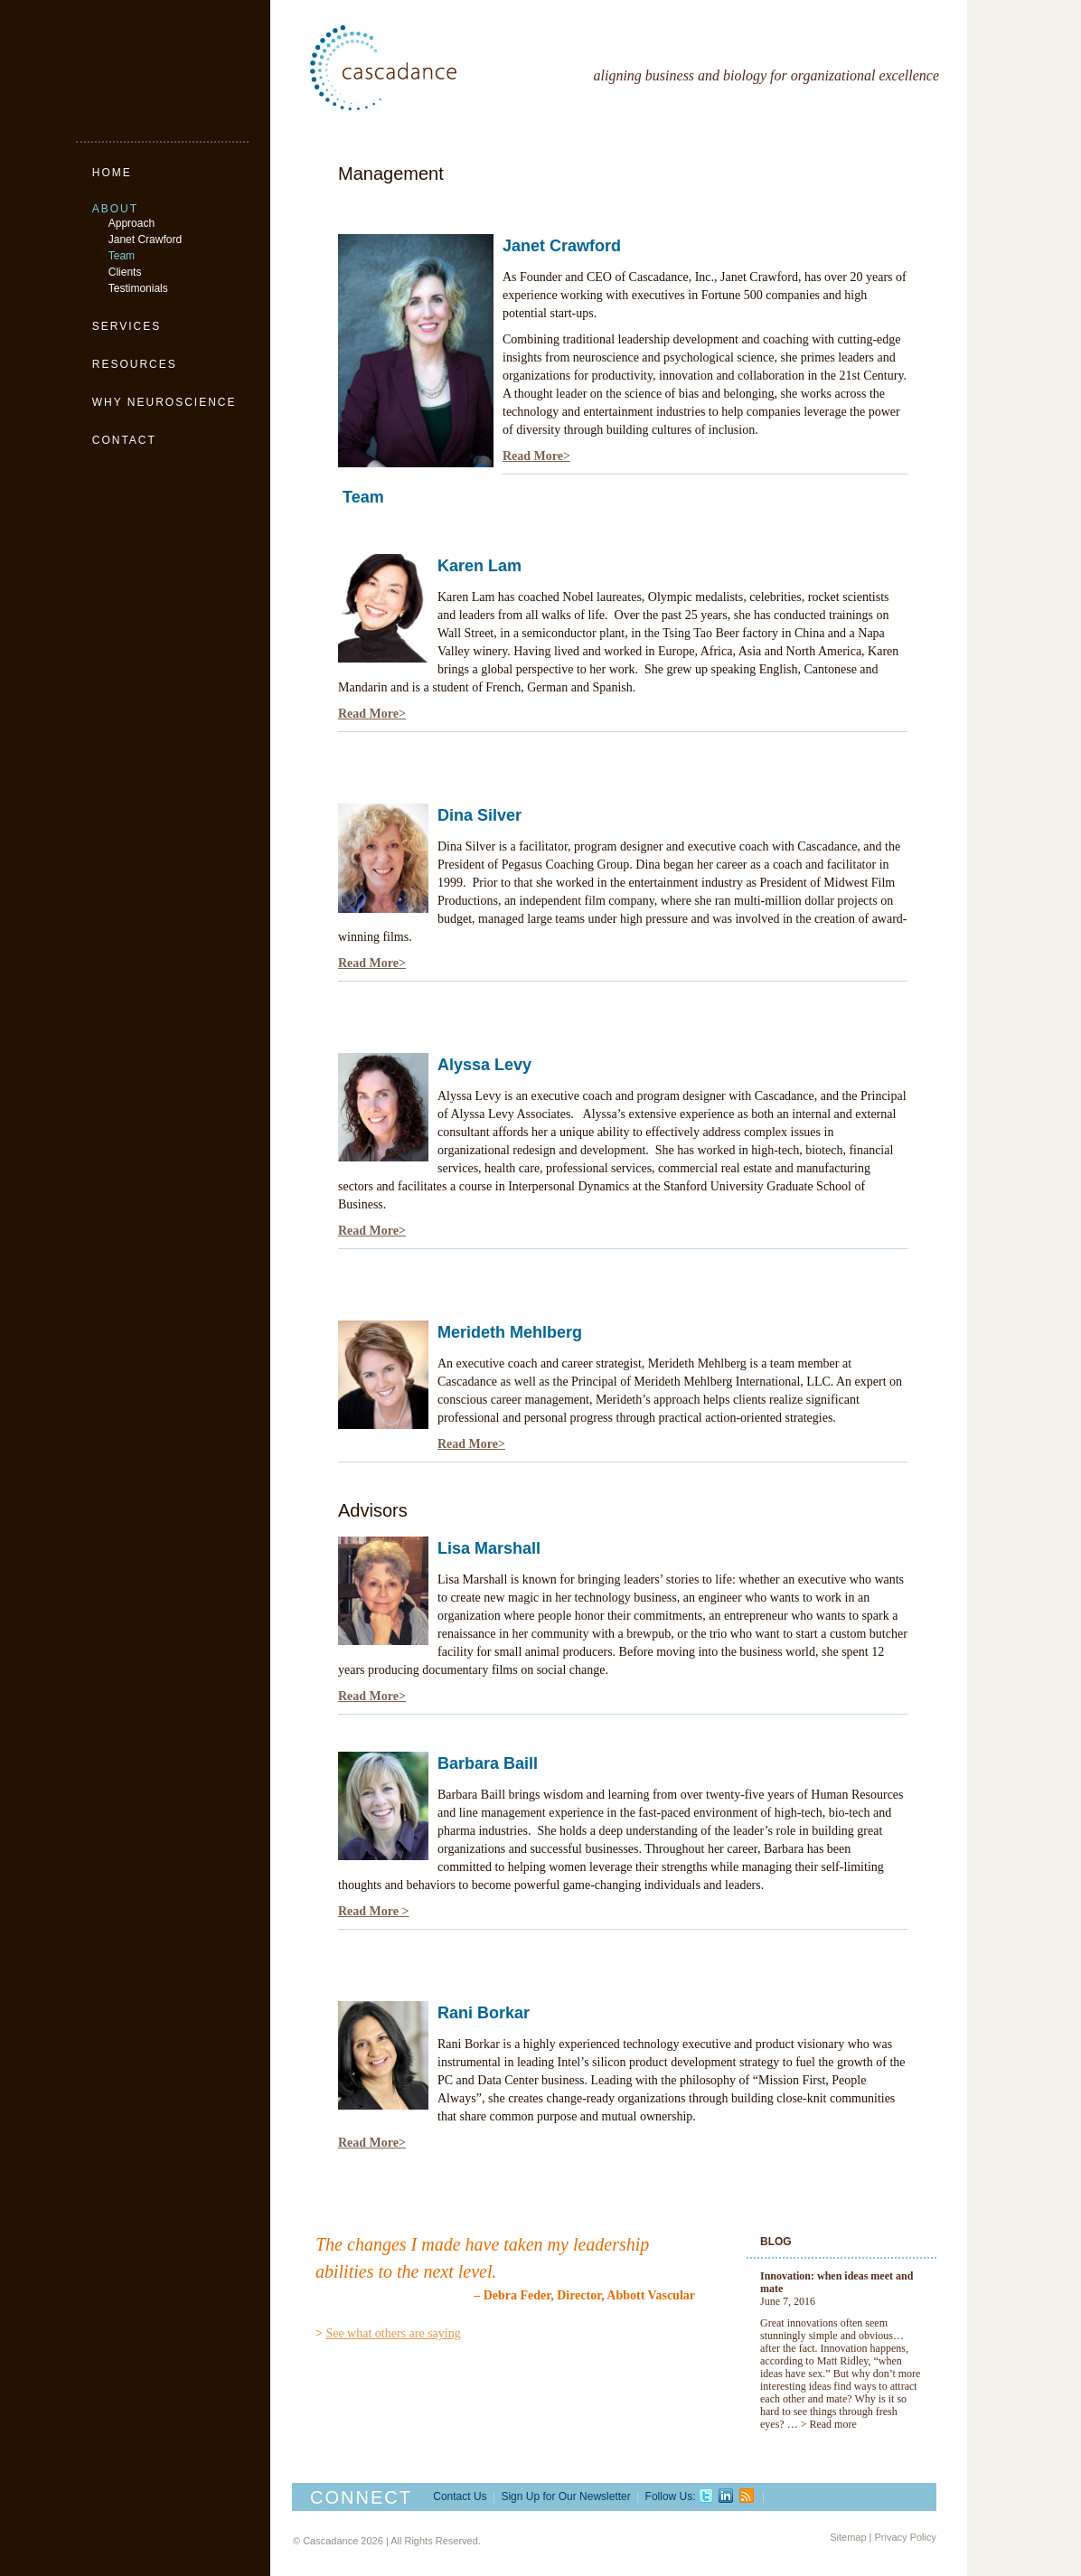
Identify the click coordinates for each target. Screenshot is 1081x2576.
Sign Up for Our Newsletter (565, 2496)
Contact (124, 440)
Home (112, 172)
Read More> (536, 456)
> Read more (829, 2424)
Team (121, 255)
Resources (134, 364)
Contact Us (459, 2496)
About (115, 208)
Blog (776, 2241)
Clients (125, 272)
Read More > (373, 1911)
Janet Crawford (145, 239)
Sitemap (848, 2537)
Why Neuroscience (164, 402)
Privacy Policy (905, 2537)
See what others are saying (392, 2333)
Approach (131, 223)
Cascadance (423, 68)
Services (126, 326)
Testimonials (138, 288)
